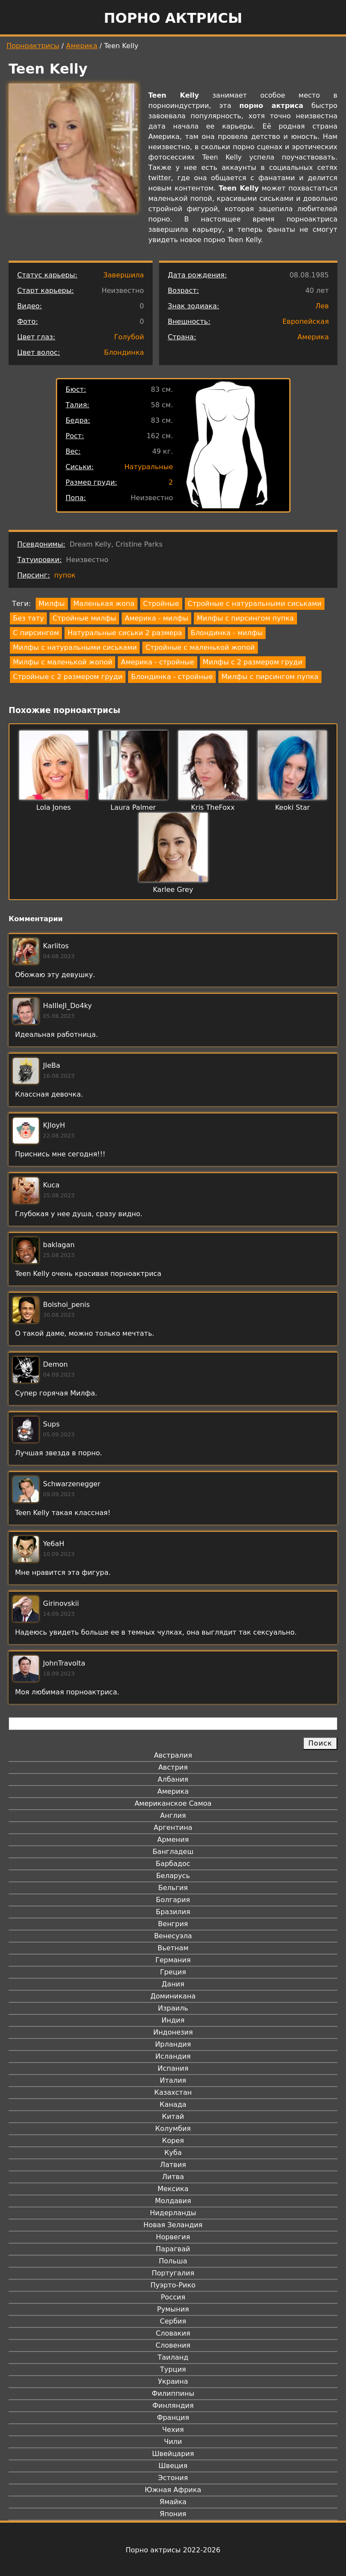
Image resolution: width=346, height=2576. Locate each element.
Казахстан (173, 2092)
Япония (173, 2514)
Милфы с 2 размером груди (253, 662)
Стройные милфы (84, 618)
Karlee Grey (173, 889)
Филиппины (173, 2393)
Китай (173, 2116)
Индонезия (173, 2032)
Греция (173, 1972)
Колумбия (173, 2128)
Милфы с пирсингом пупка (245, 618)
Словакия (173, 2333)
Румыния (173, 2309)
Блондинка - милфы (227, 633)
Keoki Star (292, 807)
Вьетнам (173, 1948)
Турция (173, 2369)
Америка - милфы (156, 618)
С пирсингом (36, 633)
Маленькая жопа (104, 603)
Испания (173, 2068)
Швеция (173, 2466)
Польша (173, 2261)
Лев (322, 306)
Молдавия (173, 2201)
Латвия (173, 2165)
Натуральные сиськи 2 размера (124, 633)
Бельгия (173, 1888)
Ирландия (173, 2044)
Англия (173, 1815)
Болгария (173, 1900)
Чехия (173, 2429)
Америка (82, 46)
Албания (173, 1779)
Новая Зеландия (173, 2225)
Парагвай (173, 2249)
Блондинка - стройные (172, 677)
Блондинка (124, 352)
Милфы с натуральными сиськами (75, 647)
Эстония (173, 2478)
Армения (173, 1839)
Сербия (173, 2321)
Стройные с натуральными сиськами (255, 603)
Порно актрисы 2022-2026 (173, 2550)
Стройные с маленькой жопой (199, 647)
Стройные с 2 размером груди (67, 677)
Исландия (172, 2056)
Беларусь (173, 1876)
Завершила (123, 275)
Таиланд (173, 2357)
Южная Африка (173, 2490)
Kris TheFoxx (213, 807)
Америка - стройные (157, 662)
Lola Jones (53, 807)
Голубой (129, 337)
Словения (173, 2345)
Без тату (28, 618)
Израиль (173, 2008)
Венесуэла (173, 1936)
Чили (173, 2442)
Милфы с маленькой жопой (62, 662)
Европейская (305, 321)
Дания (173, 1984)
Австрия (173, 1767)
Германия (172, 1960)
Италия (173, 2080)
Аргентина (173, 1827)
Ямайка (173, 2502)
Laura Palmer (133, 807)
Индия (173, 2020)
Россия (173, 2297)
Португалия (173, 2273)
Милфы (52, 603)
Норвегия (173, 2237)
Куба (173, 2153)
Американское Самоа (173, 1803)
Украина (173, 2381)
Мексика (173, 2189)
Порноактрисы (32, 46)
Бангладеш (173, 1851)
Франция (173, 2417)
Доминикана (173, 1996)
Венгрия (173, 1924)
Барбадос (173, 1864)
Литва (173, 2177)
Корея (173, 2140)
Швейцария (173, 2454)
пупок (65, 575)
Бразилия (173, 1912)
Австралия (173, 1755)
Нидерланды (173, 2213)
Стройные (161, 603)
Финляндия (172, 2405)
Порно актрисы (173, 18)
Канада (172, 2104)
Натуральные (148, 467)
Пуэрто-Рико (173, 2285)
